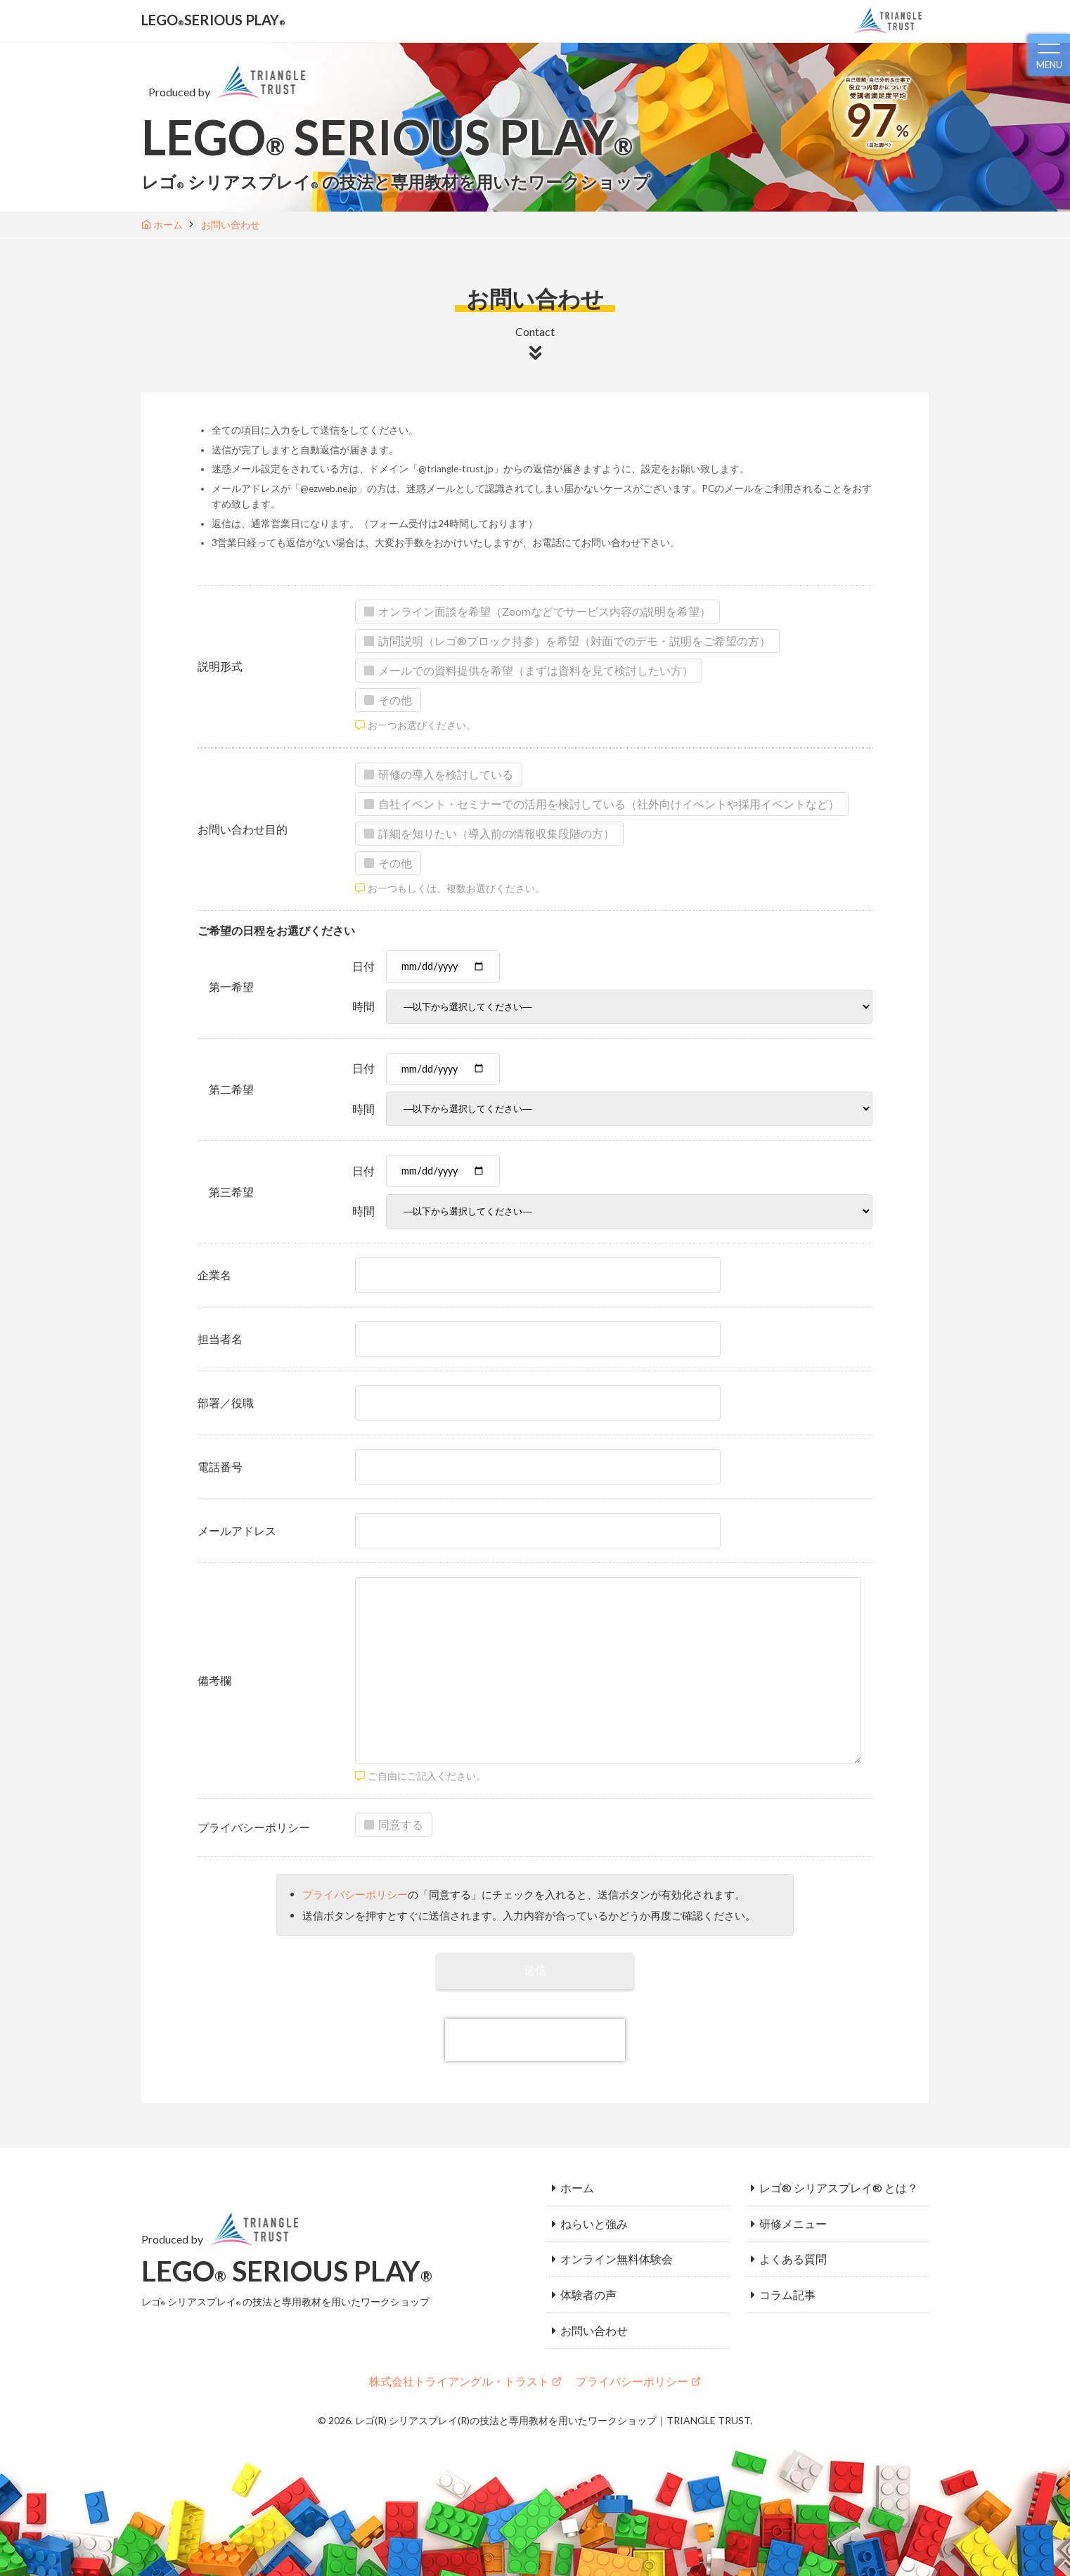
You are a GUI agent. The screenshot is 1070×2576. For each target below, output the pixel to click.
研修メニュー (793, 2216)
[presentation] (535, 2039)
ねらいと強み (594, 2216)
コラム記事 (787, 2279)
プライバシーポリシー (355, 1893)
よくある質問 (793, 2248)
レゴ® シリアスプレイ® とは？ (838, 2185)
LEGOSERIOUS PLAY (222, 20)
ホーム (577, 2185)
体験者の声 (588, 2279)
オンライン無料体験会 (616, 2248)
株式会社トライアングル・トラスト (459, 2360)
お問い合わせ (594, 2311)
